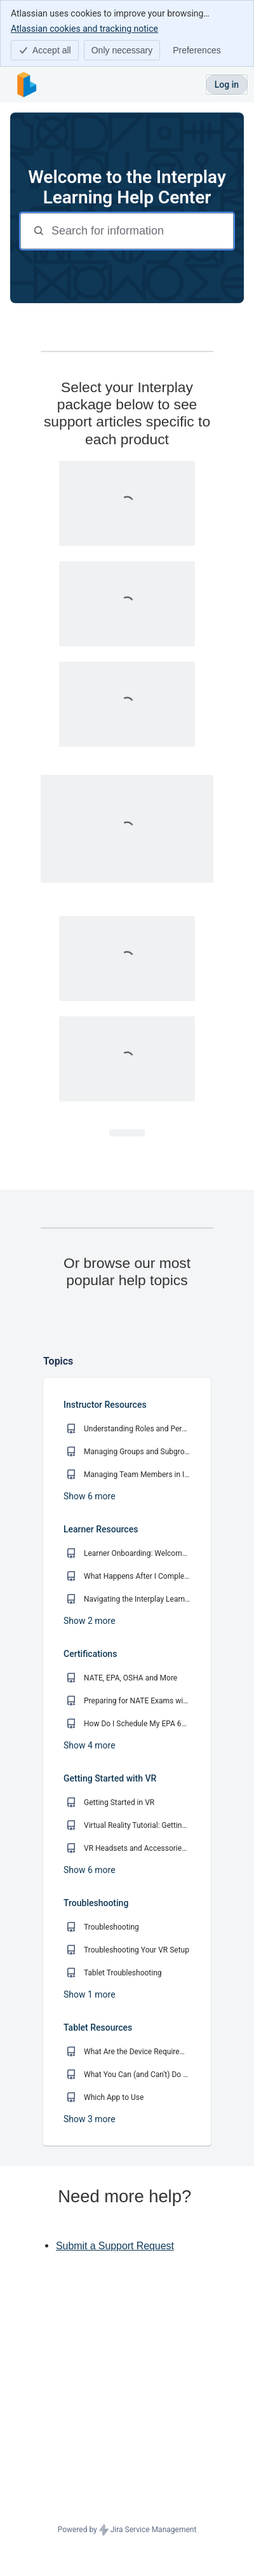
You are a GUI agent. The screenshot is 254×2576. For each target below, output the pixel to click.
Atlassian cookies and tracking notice (84, 28)
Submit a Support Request (115, 2362)
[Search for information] (141, 231)
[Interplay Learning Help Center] (26, 84)
